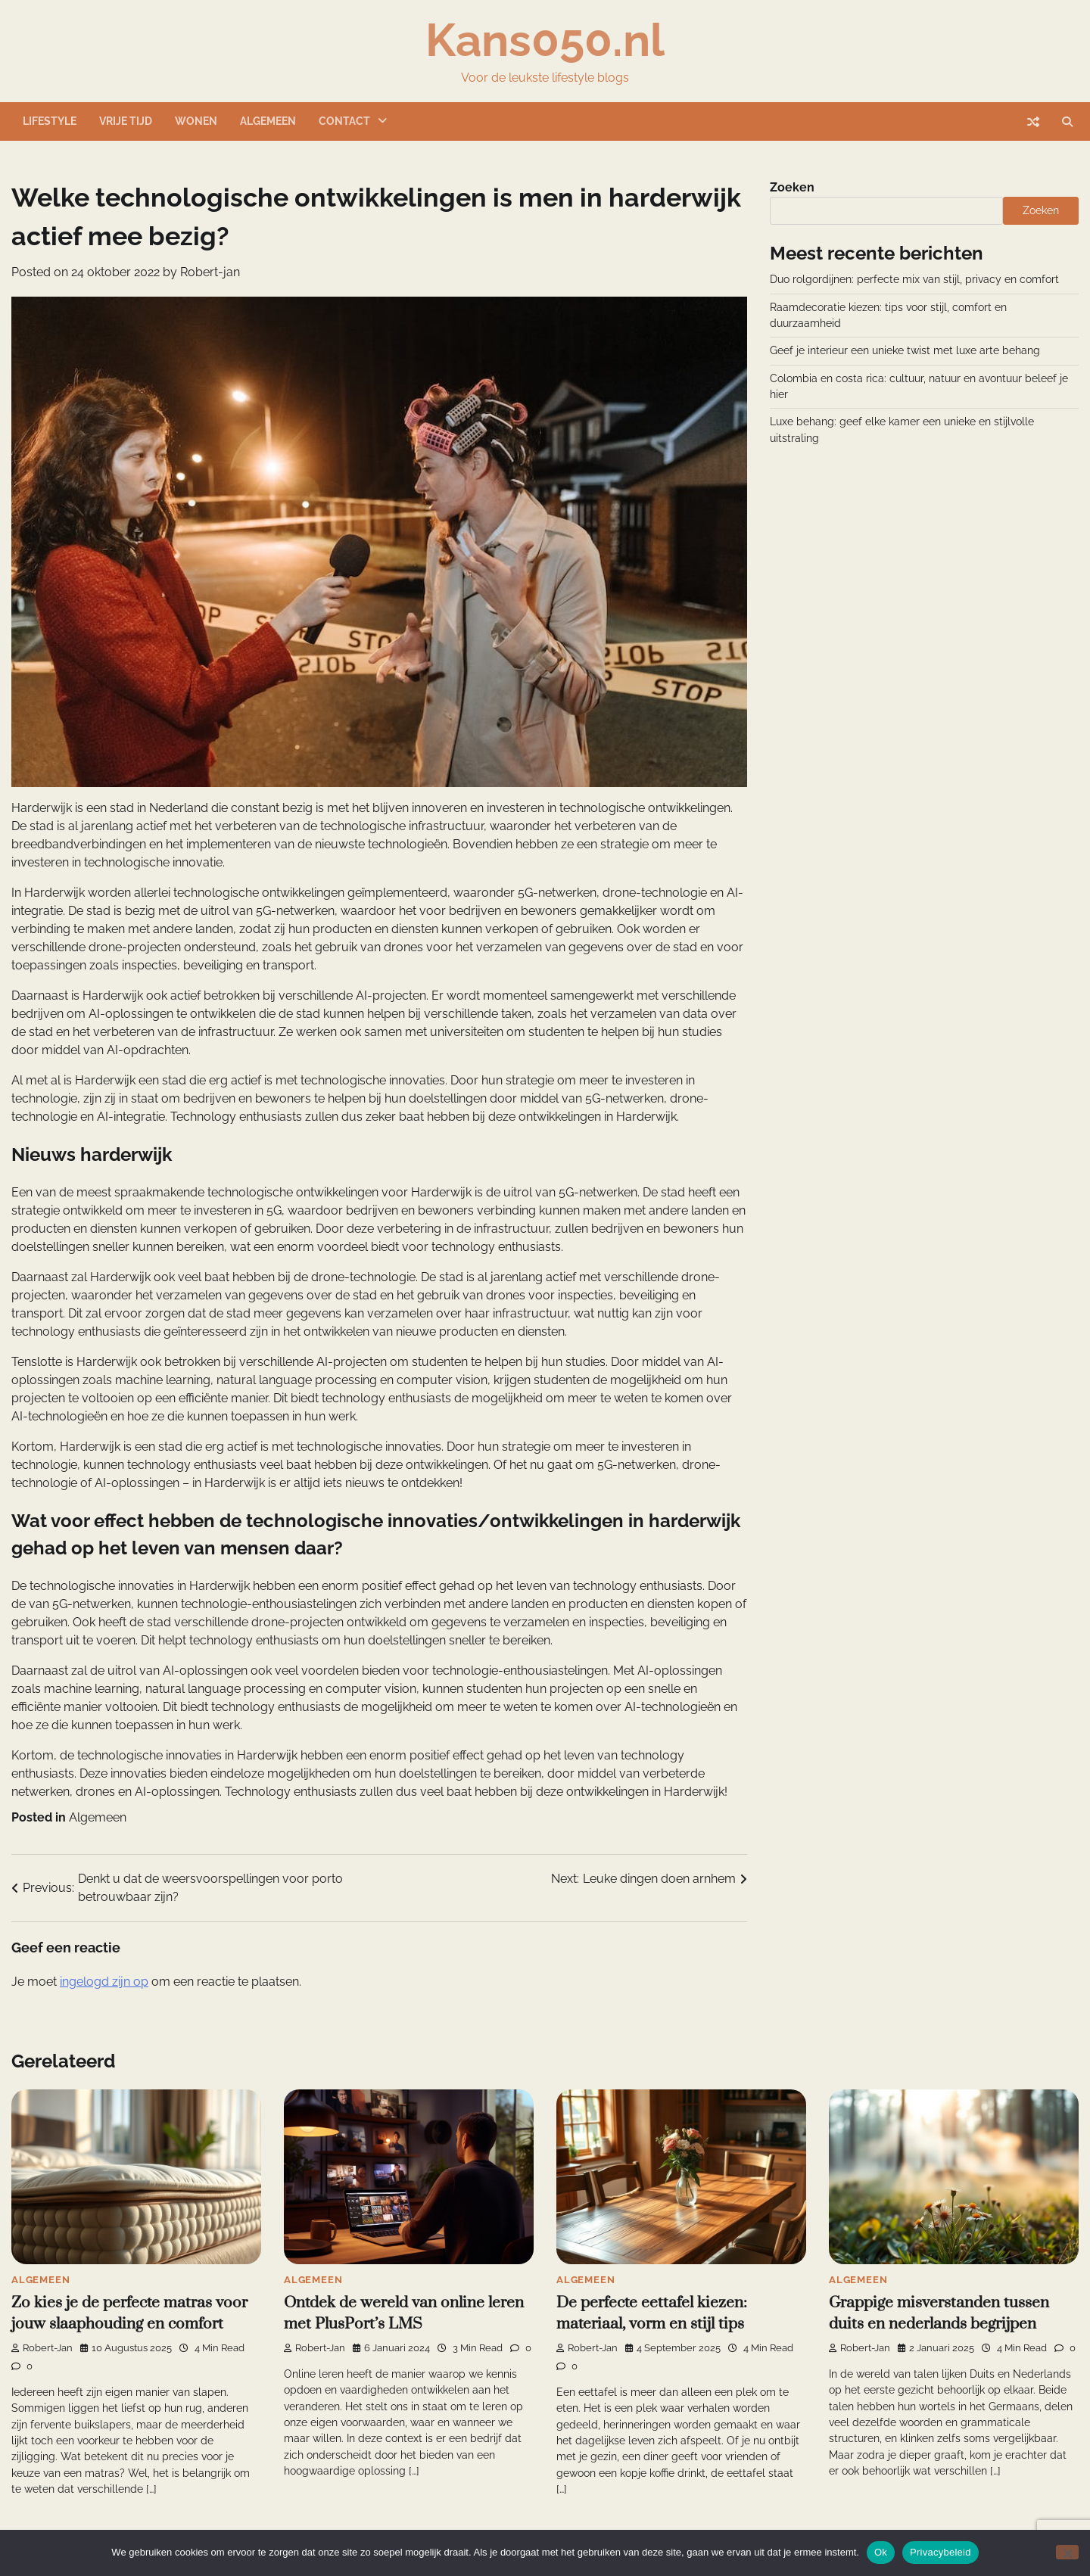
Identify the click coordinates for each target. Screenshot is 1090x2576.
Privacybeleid (940, 2552)
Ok (880, 2552)
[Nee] (1067, 2552)
